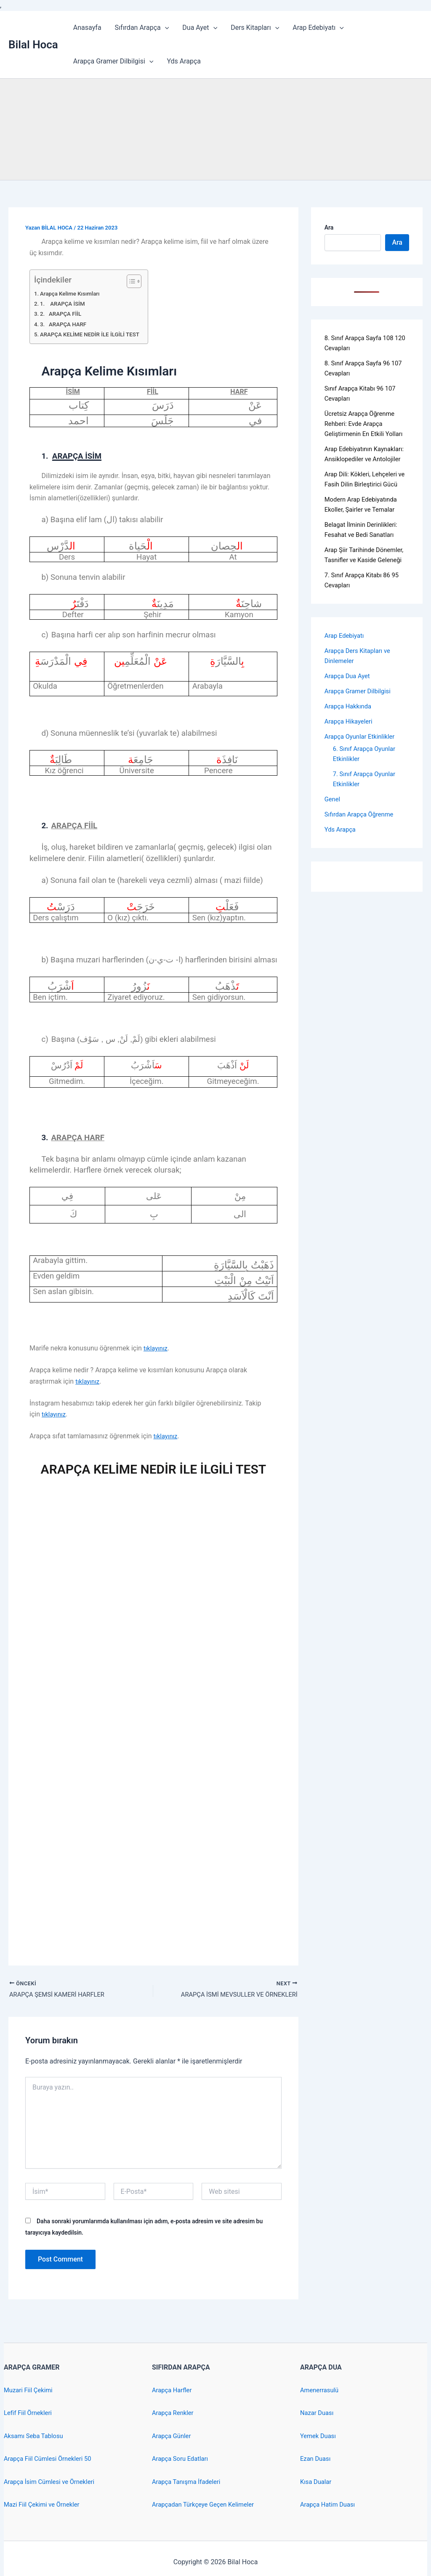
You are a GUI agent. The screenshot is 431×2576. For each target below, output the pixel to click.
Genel (333, 839)
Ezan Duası (316, 2458)
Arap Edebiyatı (318, 28)
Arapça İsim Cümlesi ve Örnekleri (53, 2482)
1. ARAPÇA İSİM (64, 303)
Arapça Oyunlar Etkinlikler (363, 777)
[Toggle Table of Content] (139, 281)
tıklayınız (157, 1348)
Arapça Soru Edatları (182, 2458)
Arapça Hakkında (350, 746)
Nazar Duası (318, 2413)
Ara (329, 227)
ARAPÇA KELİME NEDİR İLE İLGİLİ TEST (94, 334)
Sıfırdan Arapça (142, 28)
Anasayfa (87, 28)
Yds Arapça (184, 61)
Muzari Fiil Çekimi (30, 2390)
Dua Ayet (199, 28)
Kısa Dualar (317, 2482)
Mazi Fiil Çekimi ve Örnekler (45, 2504)
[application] (165, 28)
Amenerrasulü (321, 2390)
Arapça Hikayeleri (351, 762)
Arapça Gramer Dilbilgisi (113, 61)
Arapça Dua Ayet (349, 716)
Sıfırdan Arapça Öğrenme (362, 855)
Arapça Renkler (174, 2413)
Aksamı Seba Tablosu (36, 2436)
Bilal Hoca (33, 44)
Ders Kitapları (255, 28)
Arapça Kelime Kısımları (73, 293)
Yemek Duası (319, 2436)
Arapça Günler (173, 2436)
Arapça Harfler (173, 2390)
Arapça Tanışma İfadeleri (189, 2482)
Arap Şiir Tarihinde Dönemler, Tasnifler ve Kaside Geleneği (357, 590)
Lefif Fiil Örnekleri (30, 2413)
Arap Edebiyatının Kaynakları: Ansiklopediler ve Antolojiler (363, 469)
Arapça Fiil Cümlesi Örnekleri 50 (51, 2458)
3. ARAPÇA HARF (65, 324)
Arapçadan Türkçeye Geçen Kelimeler (207, 2504)
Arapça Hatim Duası (330, 2504)
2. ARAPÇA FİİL (62, 313)
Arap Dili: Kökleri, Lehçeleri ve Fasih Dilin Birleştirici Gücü (364, 504)
